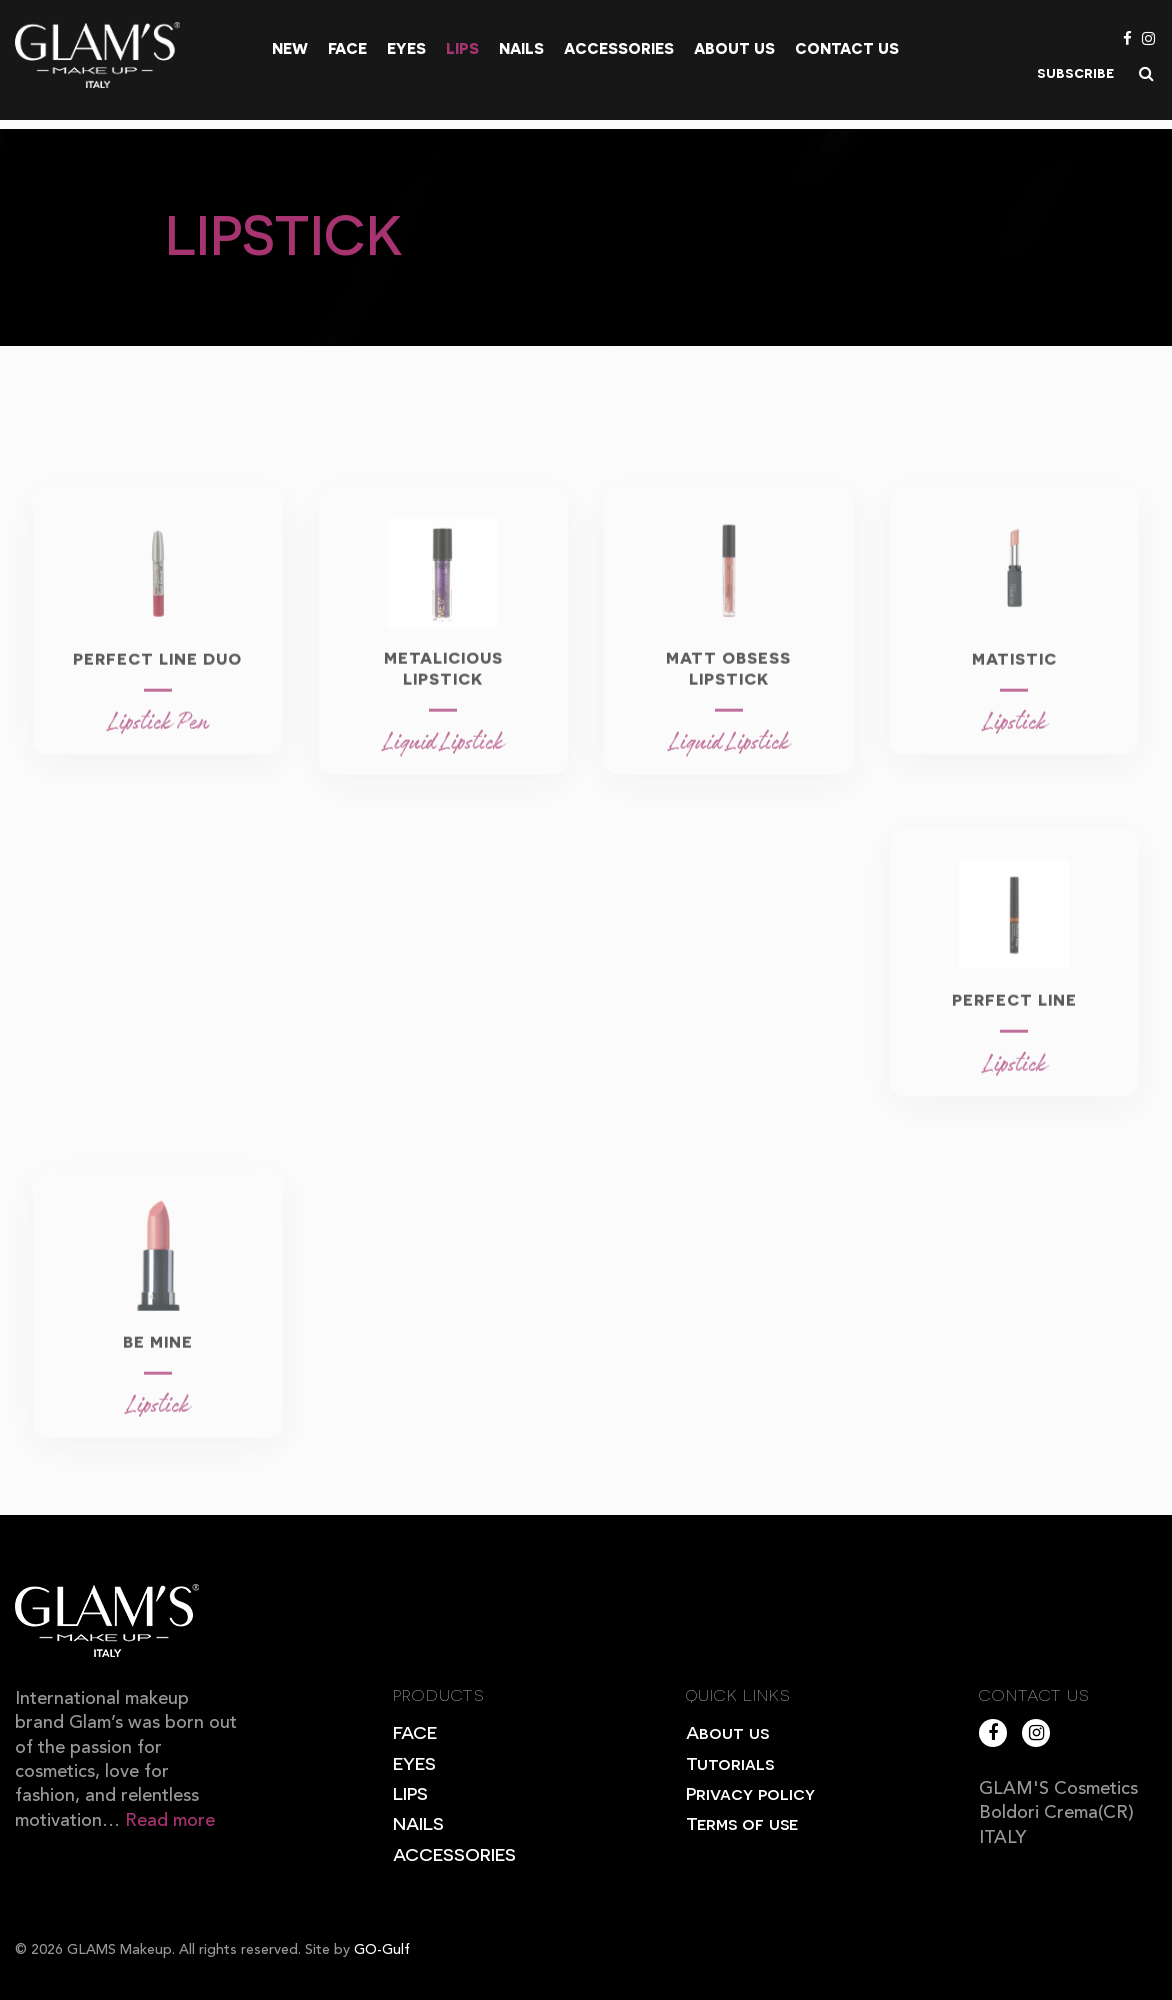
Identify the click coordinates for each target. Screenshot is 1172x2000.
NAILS (418, 1822)
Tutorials (730, 1762)
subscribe (1075, 72)
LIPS (410, 1792)
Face (347, 48)
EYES (414, 1762)
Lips (462, 48)
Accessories (619, 48)
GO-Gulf (382, 1950)
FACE (415, 1731)
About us (734, 48)
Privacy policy (750, 1792)
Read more (170, 1821)
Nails (521, 48)
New (290, 48)
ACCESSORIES (454, 1853)
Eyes (406, 48)
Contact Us (847, 48)
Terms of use (742, 1822)
